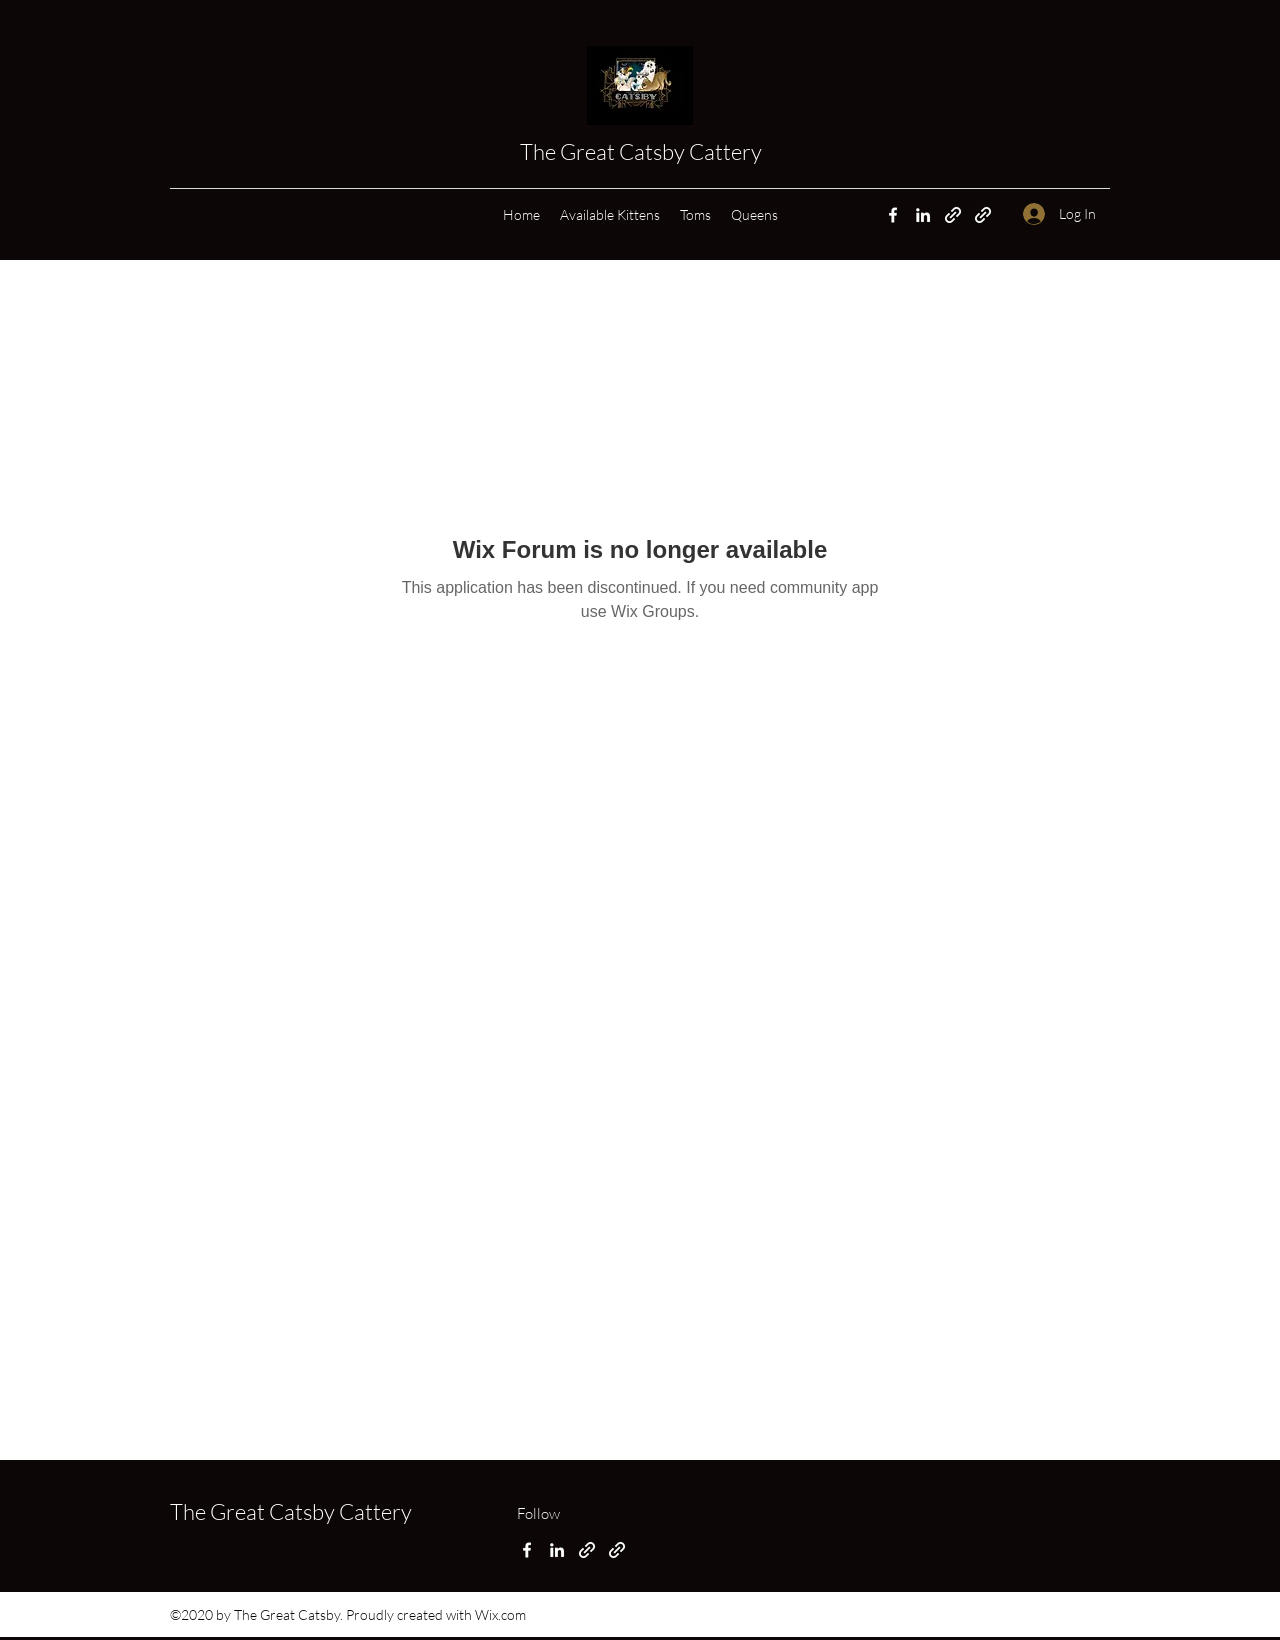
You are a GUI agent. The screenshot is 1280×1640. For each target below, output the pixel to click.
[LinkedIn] (923, 215)
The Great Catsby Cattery (643, 151)
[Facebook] (893, 215)
